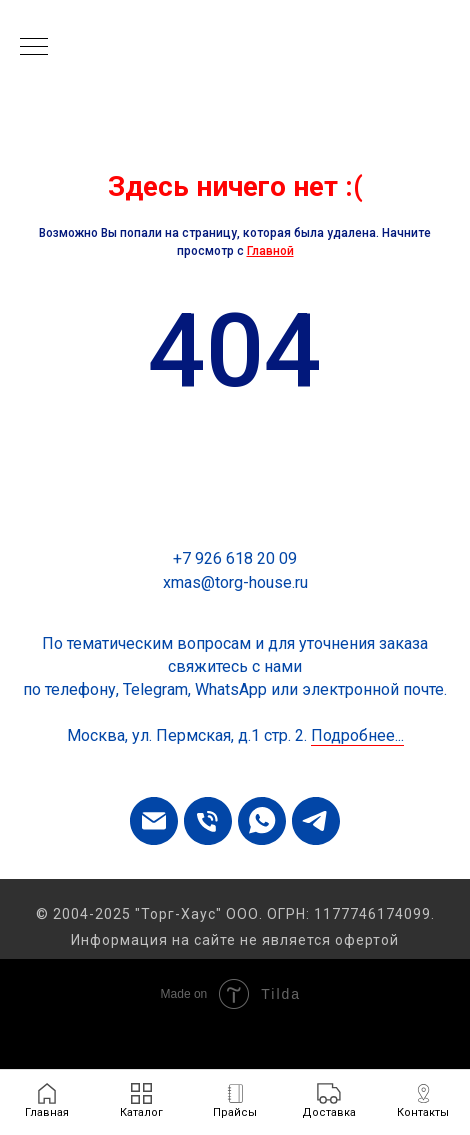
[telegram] (316, 821)
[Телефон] (208, 821)
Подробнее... (357, 735)
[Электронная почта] (154, 821)
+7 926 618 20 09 (235, 558)
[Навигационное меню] (34, 48)
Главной (270, 251)
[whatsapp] (262, 821)
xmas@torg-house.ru (235, 582)
